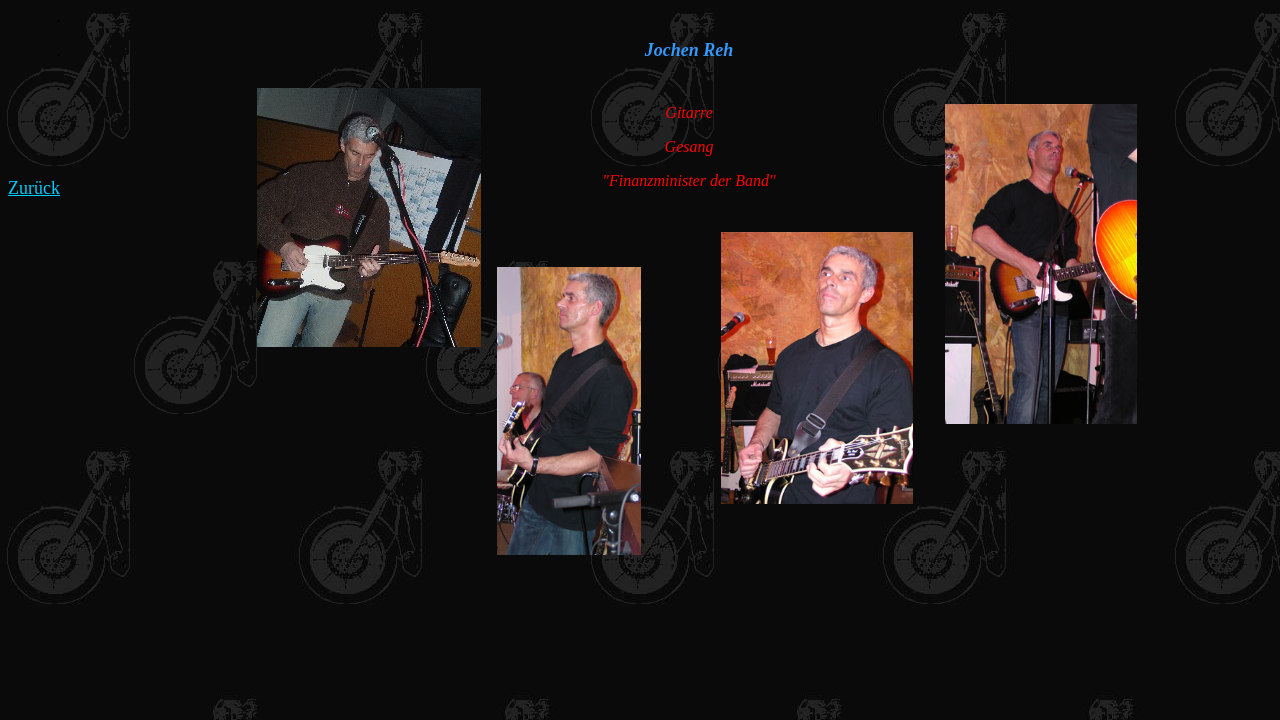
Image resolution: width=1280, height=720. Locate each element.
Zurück (34, 188)
